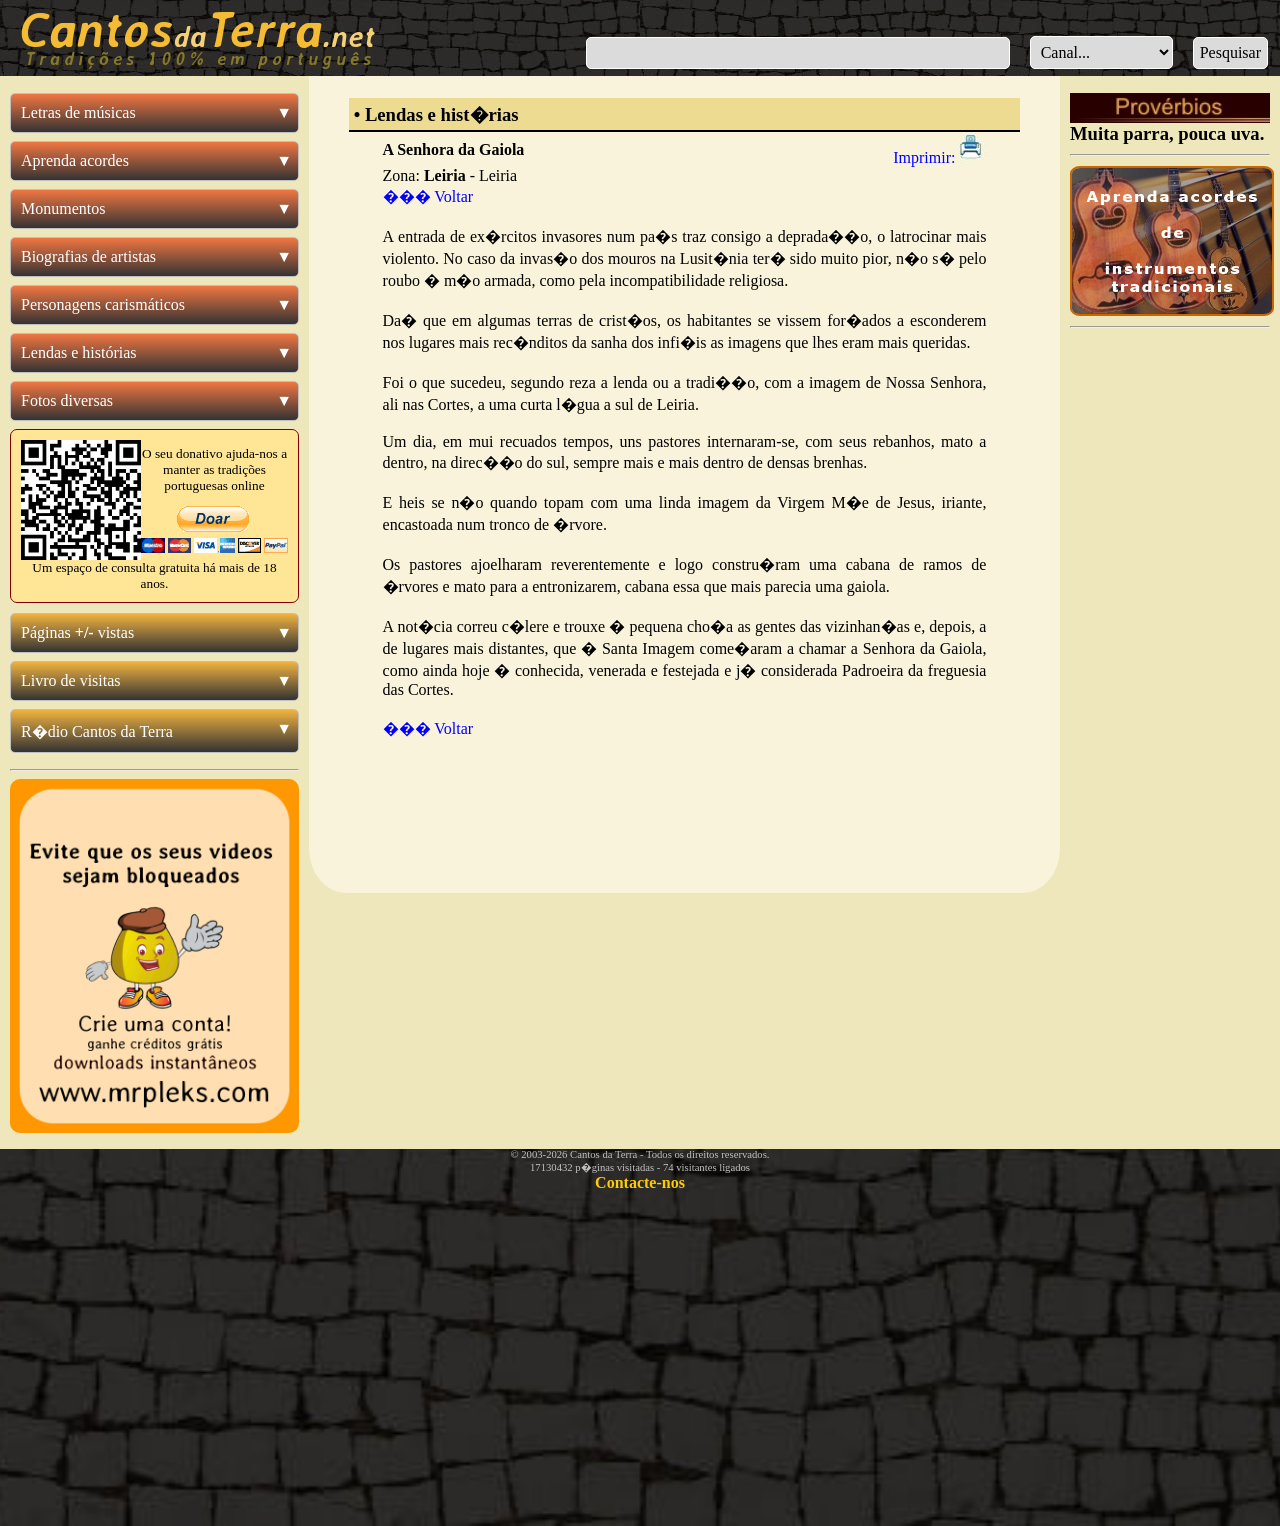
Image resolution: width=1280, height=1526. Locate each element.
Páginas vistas (77, 632)
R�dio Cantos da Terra (97, 731)
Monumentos (63, 208)
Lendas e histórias (79, 352)
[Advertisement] (684, 823)
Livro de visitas (71, 680)
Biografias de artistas (88, 256)
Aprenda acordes (75, 160)
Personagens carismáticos (103, 304)
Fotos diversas (67, 400)
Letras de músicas (78, 112)
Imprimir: (939, 157)
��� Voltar (428, 196)
